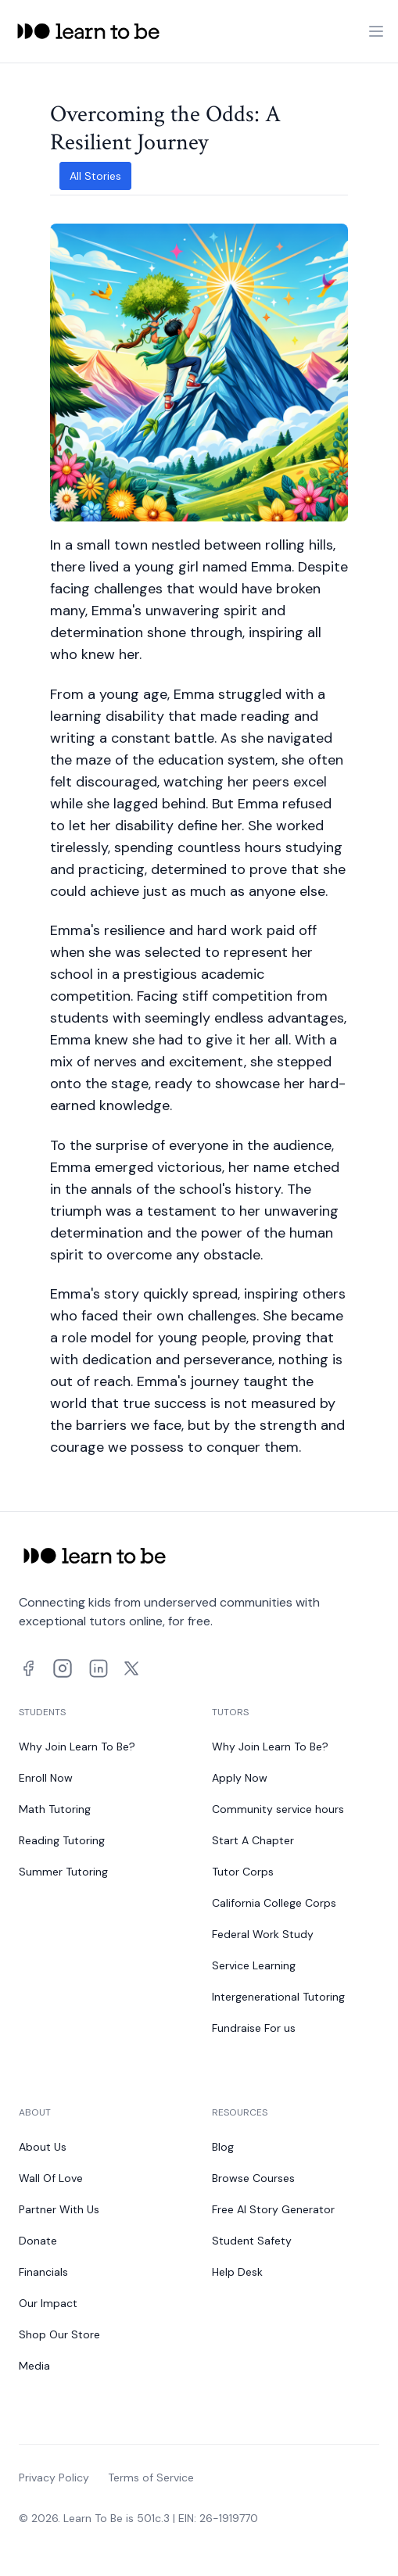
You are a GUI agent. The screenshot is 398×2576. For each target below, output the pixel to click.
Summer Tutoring (63, 1872)
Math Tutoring (55, 1809)
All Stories (95, 176)
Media (34, 2366)
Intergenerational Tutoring (278, 1997)
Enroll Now (46, 1778)
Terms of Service (151, 2477)
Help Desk (237, 2272)
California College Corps (274, 1903)
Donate (38, 2241)
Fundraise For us (254, 2028)
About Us (42, 2147)
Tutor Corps (243, 1872)
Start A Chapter (253, 1840)
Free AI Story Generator (273, 2209)
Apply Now (239, 1778)
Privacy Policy (54, 2477)
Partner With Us (59, 2209)
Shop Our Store (59, 2334)
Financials (43, 2272)
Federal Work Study (263, 1934)
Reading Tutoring (62, 1840)
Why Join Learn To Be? (77, 1746)
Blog (223, 2147)
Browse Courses (253, 2178)
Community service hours (278, 1809)
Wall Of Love (51, 2178)
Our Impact (48, 2303)
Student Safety (252, 2241)
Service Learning (254, 1965)
